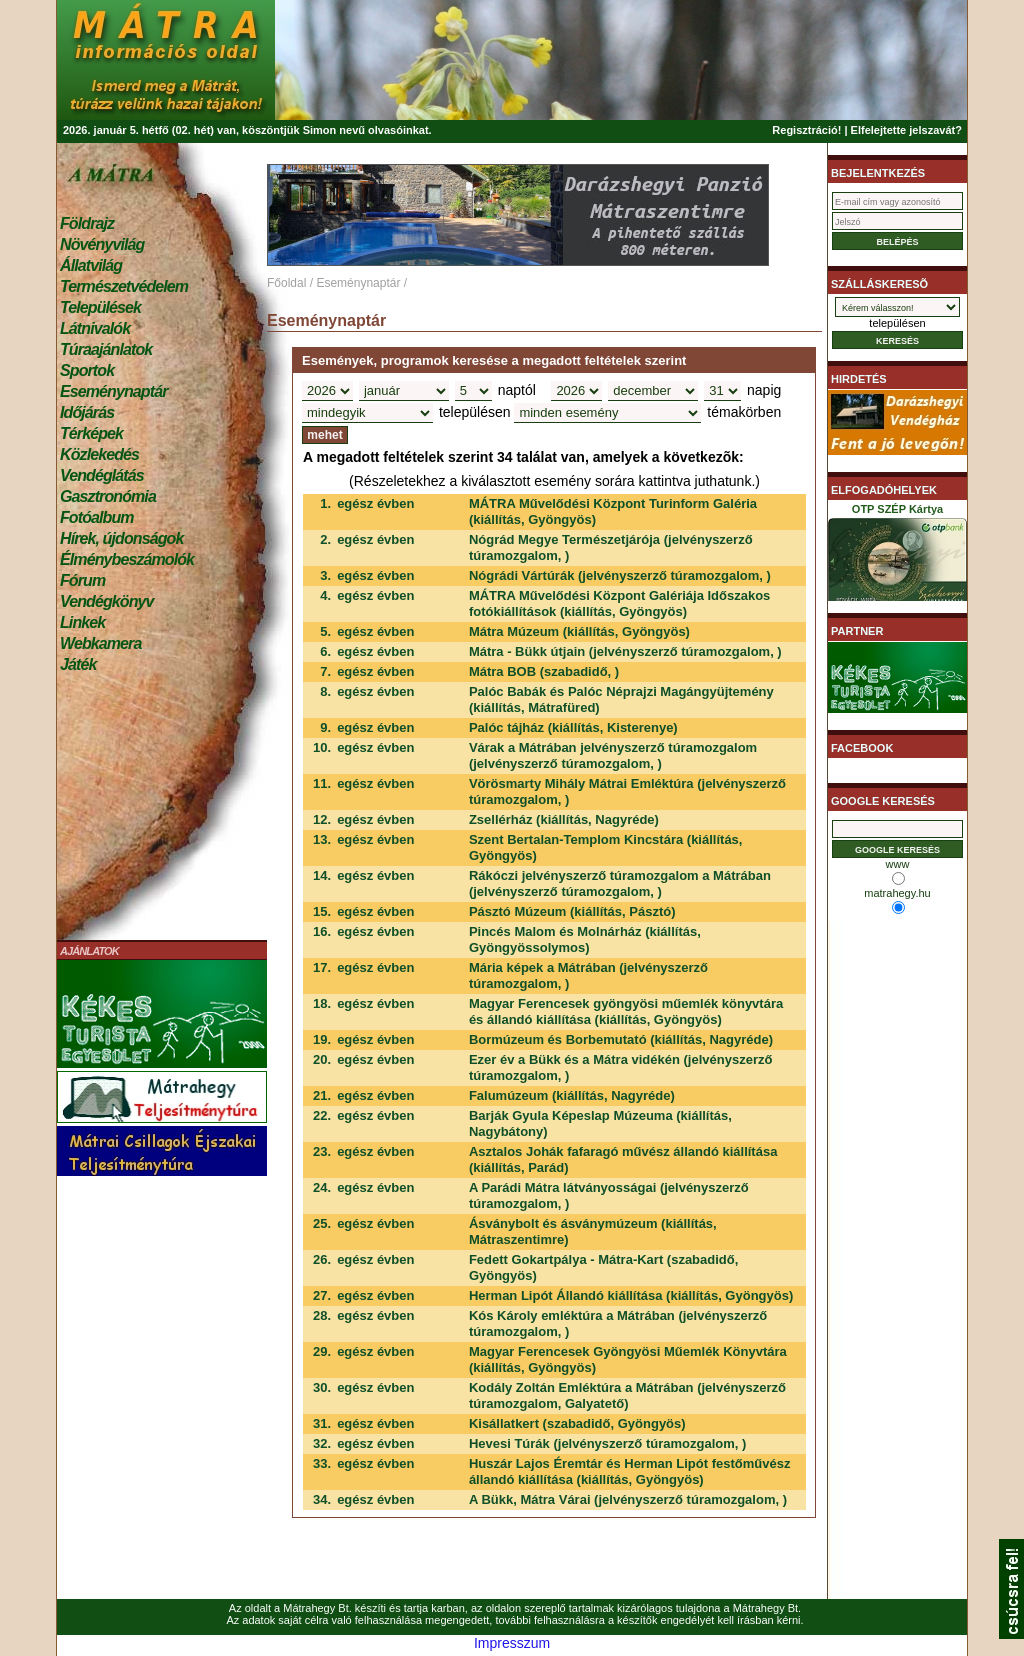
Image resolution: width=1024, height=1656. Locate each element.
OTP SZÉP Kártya (897, 556)
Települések (100, 307)
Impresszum (512, 1643)
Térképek (91, 433)
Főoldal (286, 283)
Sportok (87, 370)
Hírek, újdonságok (121, 538)
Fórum (82, 580)
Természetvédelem (124, 286)
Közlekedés (99, 454)
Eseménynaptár (113, 391)
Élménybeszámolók (127, 559)
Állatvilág (91, 265)
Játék (78, 664)
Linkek (82, 622)
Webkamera (100, 643)
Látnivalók (95, 328)
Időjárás (87, 412)
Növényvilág (102, 244)
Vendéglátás (102, 475)
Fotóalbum (97, 517)
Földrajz (87, 223)
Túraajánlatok (106, 349)
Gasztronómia (108, 496)
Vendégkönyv (107, 601)
